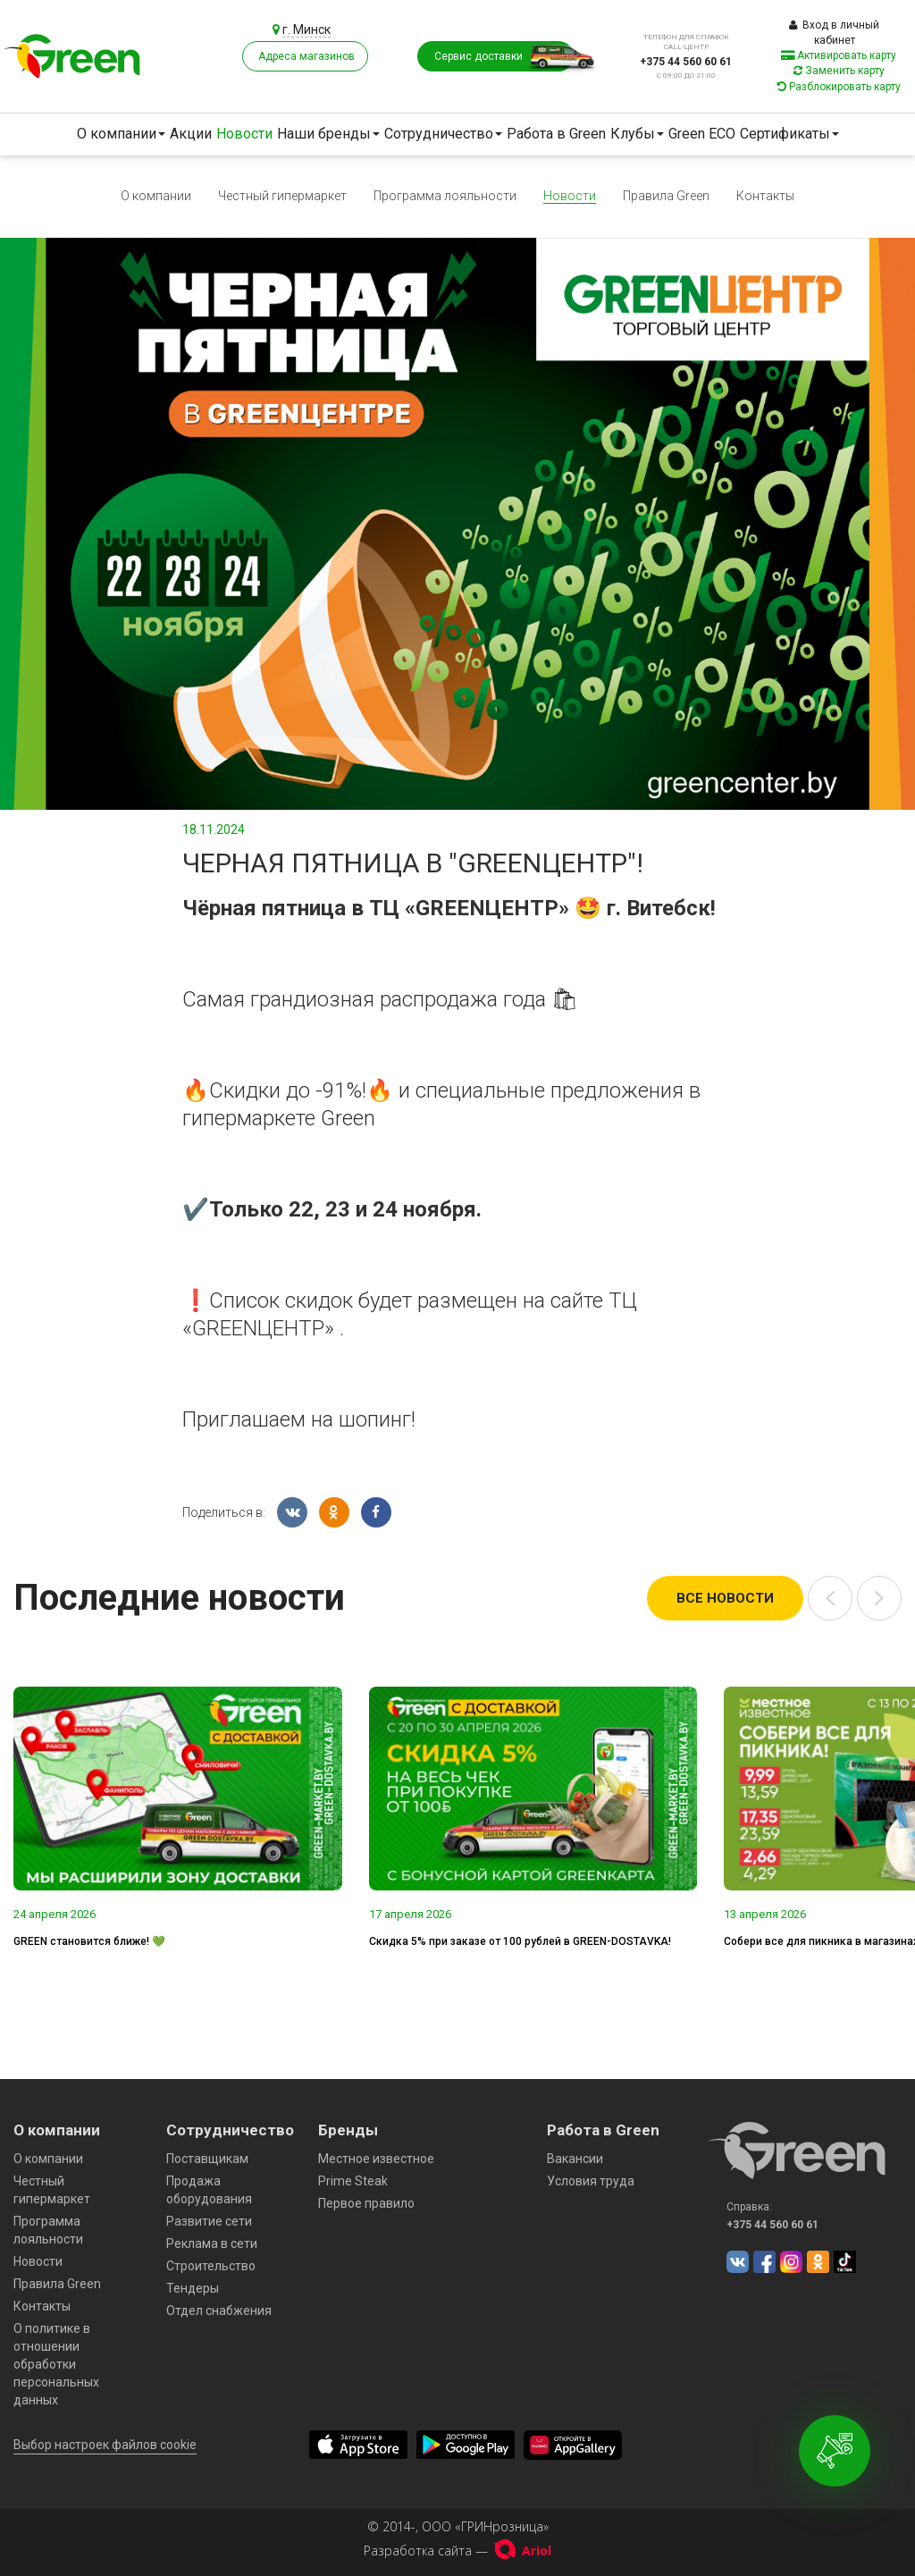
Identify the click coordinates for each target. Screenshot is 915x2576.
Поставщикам (207, 2158)
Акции (191, 133)
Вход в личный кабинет (834, 32)
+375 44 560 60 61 (686, 61)
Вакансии (575, 2158)
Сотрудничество (443, 133)
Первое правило (366, 2203)
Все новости (725, 1598)
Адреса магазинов (306, 56)
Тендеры (192, 2288)
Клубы (637, 133)
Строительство (211, 2266)
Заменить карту (839, 70)
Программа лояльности (445, 196)
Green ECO (701, 133)
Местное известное (376, 2158)
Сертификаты (789, 133)
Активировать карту (838, 55)
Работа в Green (556, 133)
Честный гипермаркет (282, 196)
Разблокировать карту (839, 86)
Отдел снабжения (219, 2310)
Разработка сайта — (457, 2550)
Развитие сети (209, 2221)
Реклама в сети (211, 2243)
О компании (121, 133)
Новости (244, 133)
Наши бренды (328, 133)
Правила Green (666, 196)
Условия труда (590, 2181)
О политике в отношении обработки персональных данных (56, 2364)
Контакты (765, 196)
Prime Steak (353, 2181)
